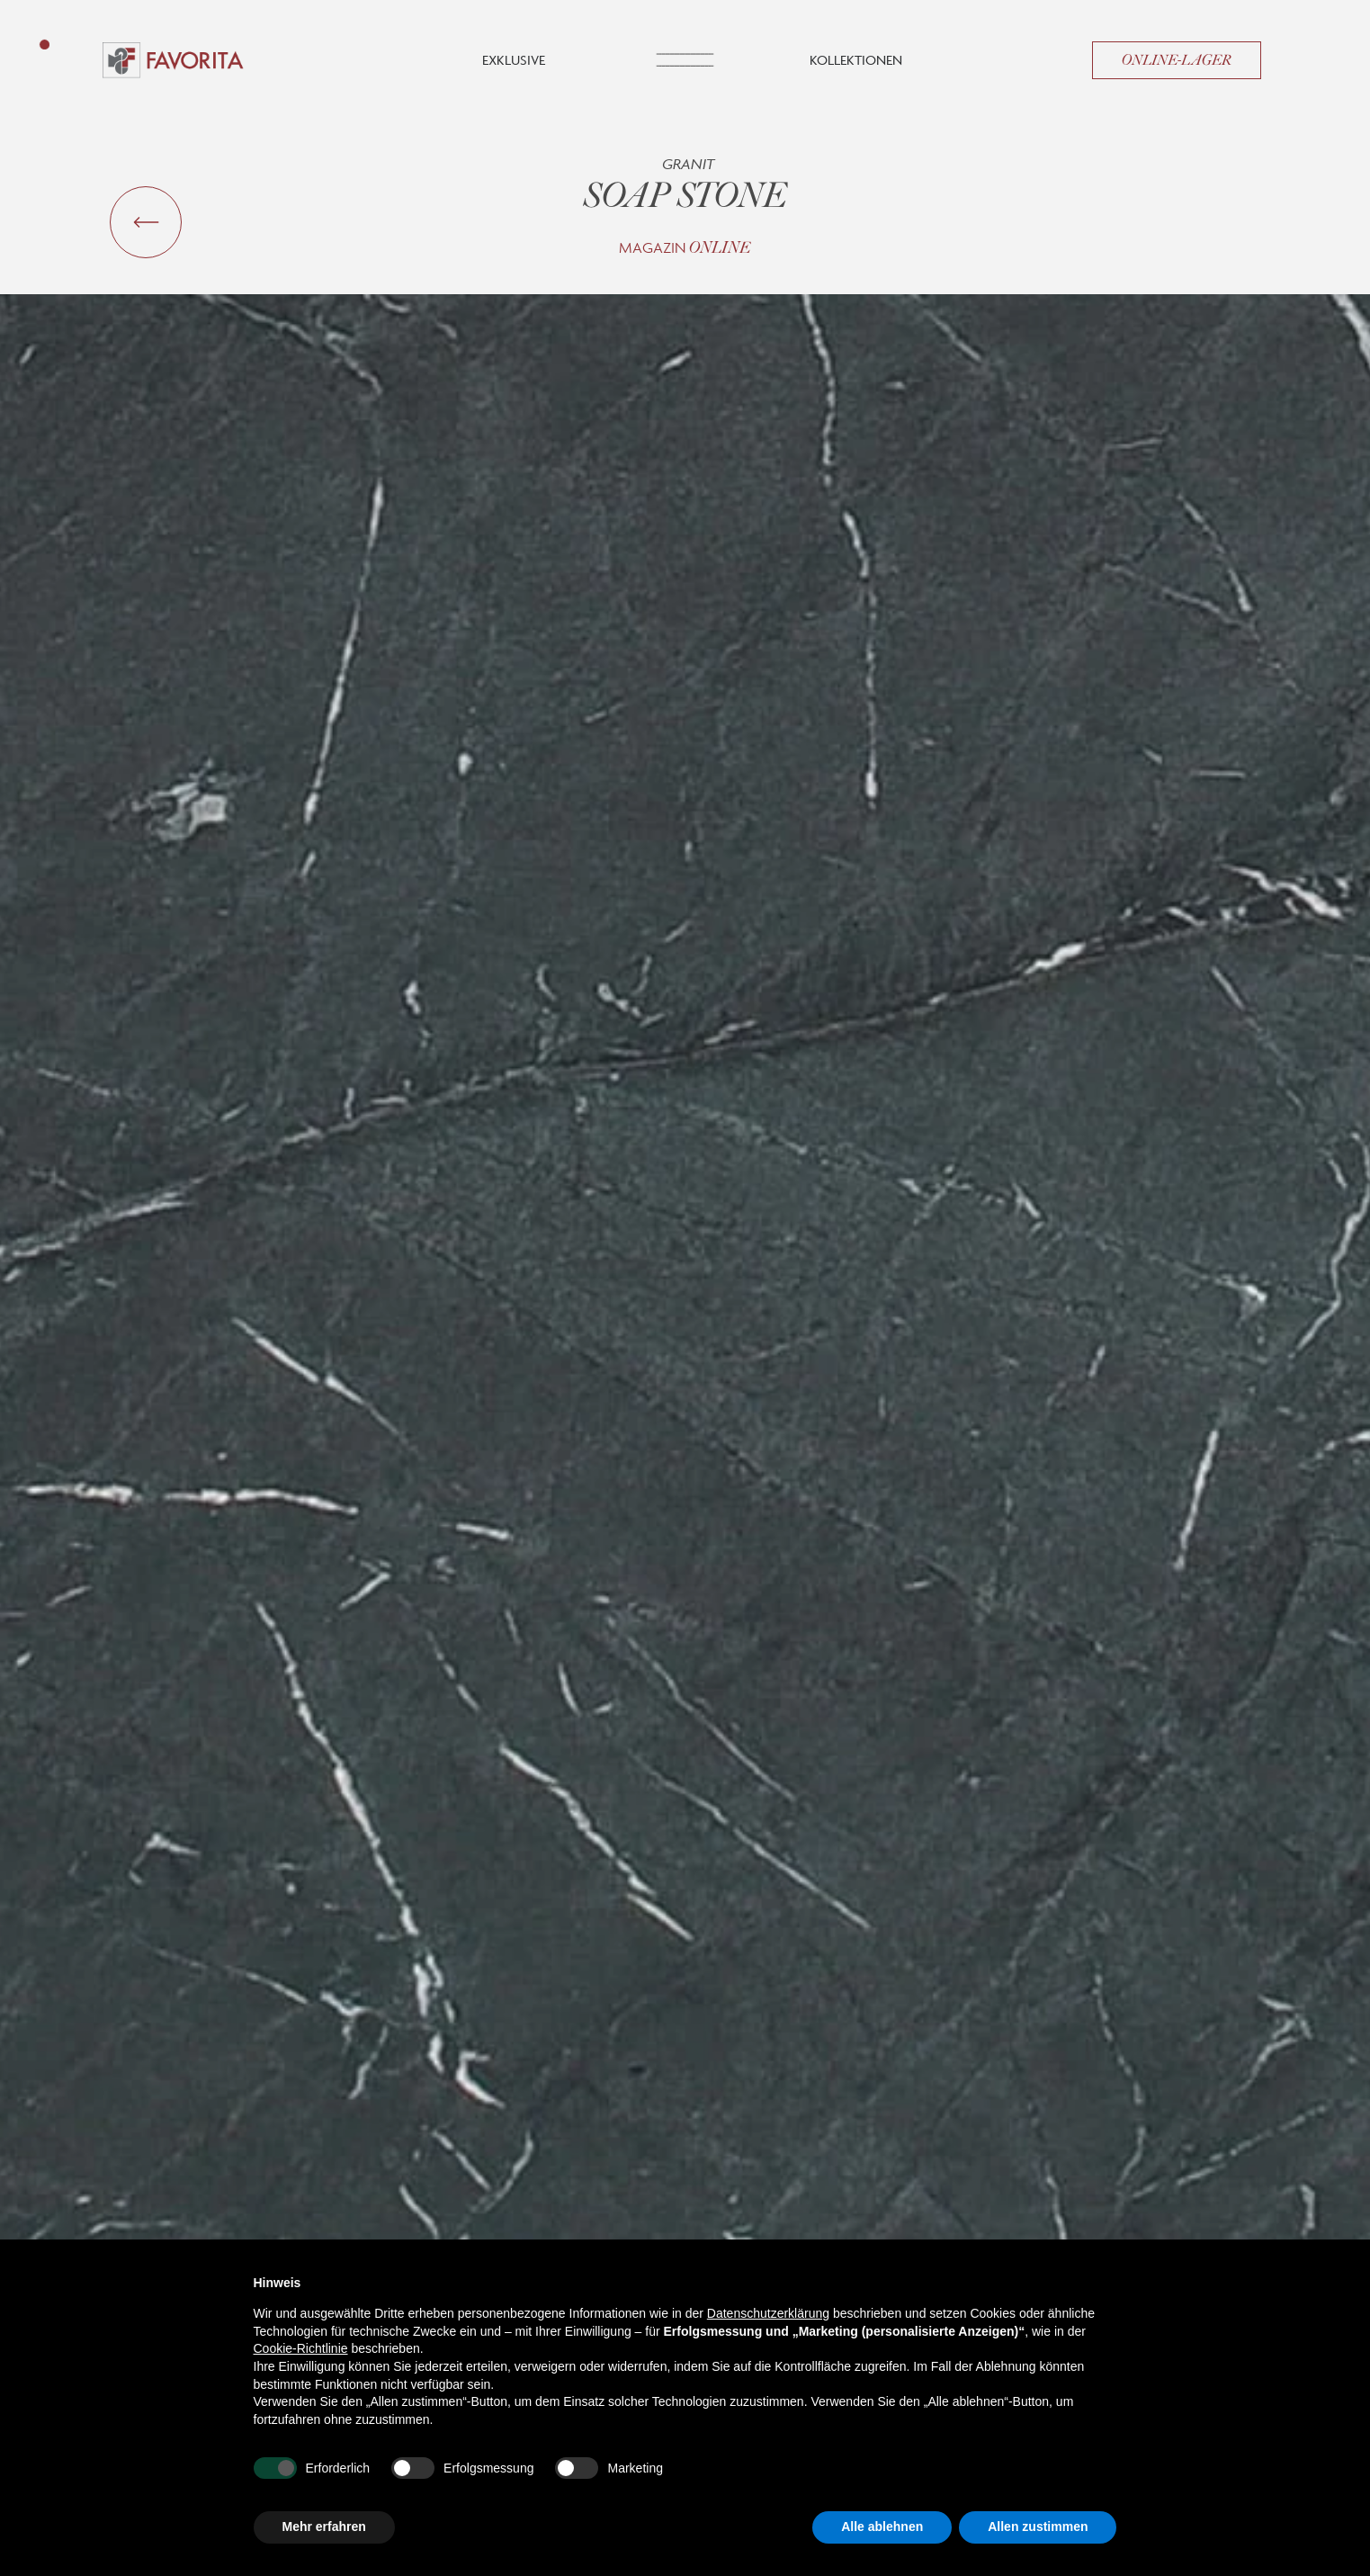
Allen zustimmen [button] (1038, 2526)
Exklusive (513, 59)
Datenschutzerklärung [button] (768, 2313)
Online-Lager (1176, 60)
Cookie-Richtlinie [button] (301, 2348)
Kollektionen (856, 59)
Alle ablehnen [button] (882, 2526)
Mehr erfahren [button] (324, 2526)
